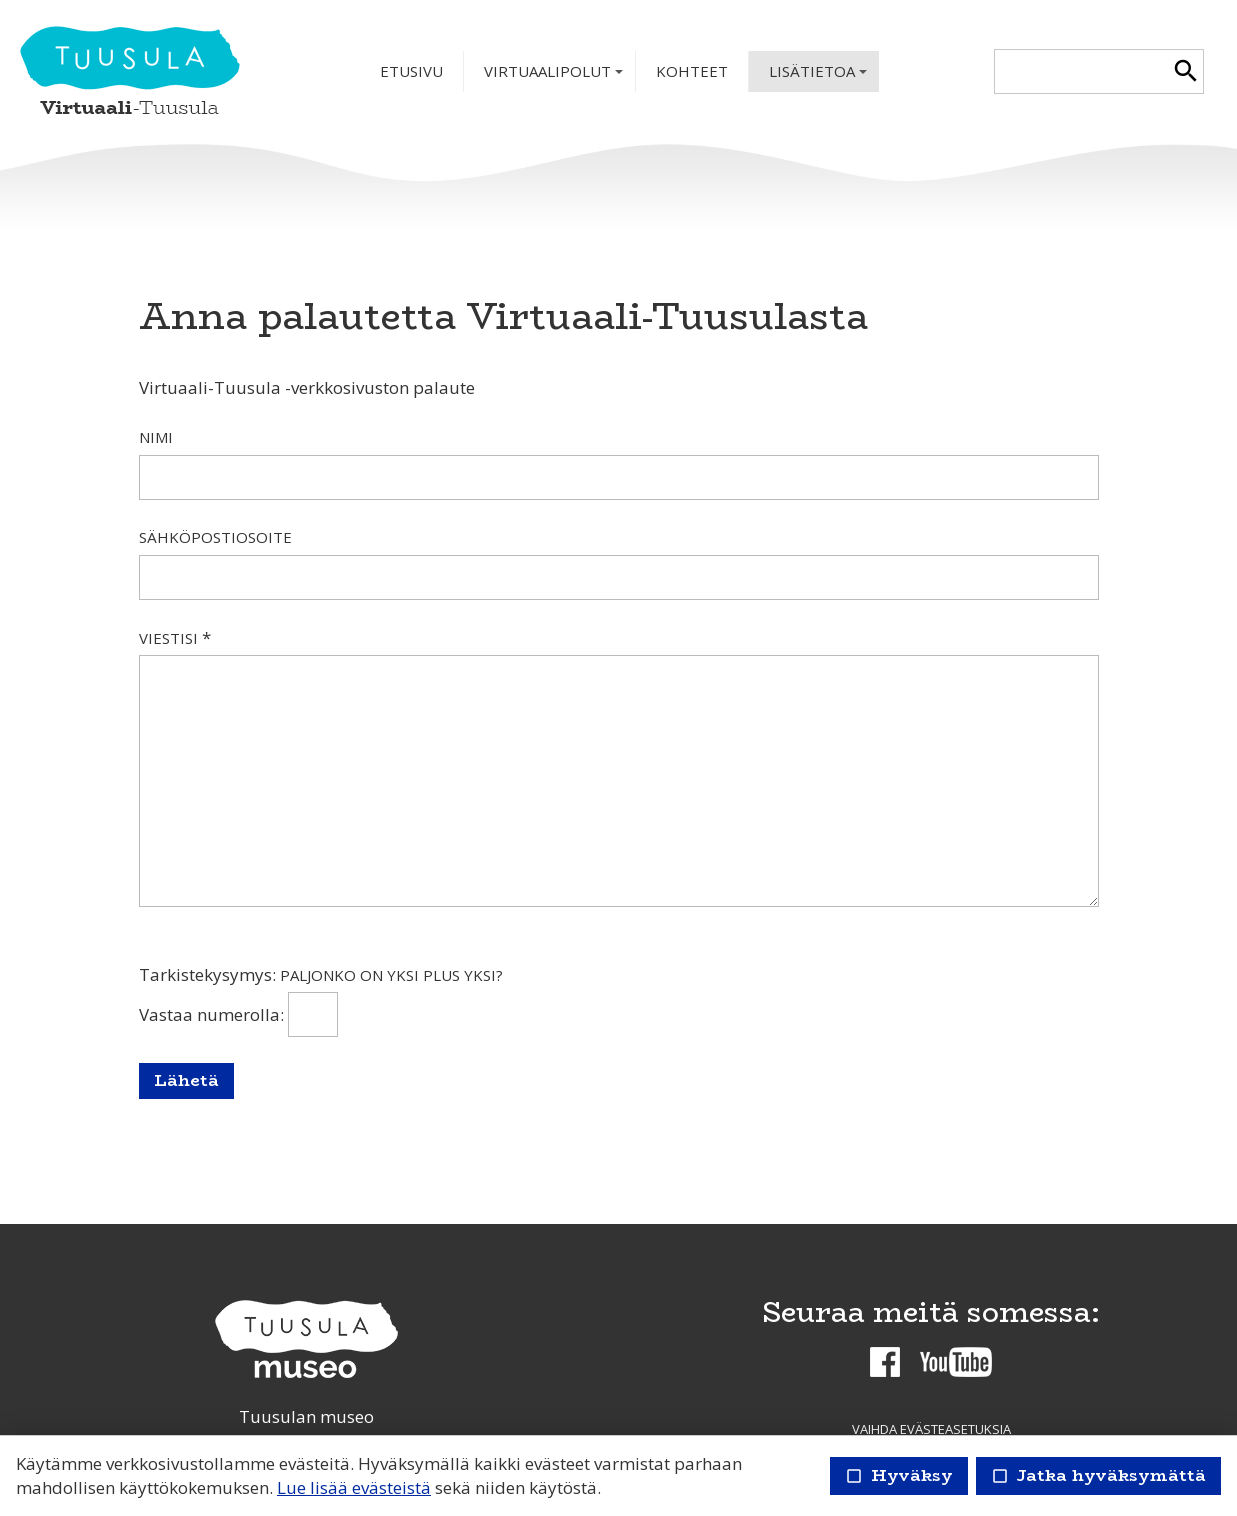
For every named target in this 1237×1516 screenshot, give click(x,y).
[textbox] (1081, 71)
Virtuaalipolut (555, 76)
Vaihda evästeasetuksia (931, 1429)
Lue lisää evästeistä (354, 1487)
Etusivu (411, 71)
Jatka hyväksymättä (1098, 1475)
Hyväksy (899, 1475)
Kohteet (692, 71)
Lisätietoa (820, 76)
